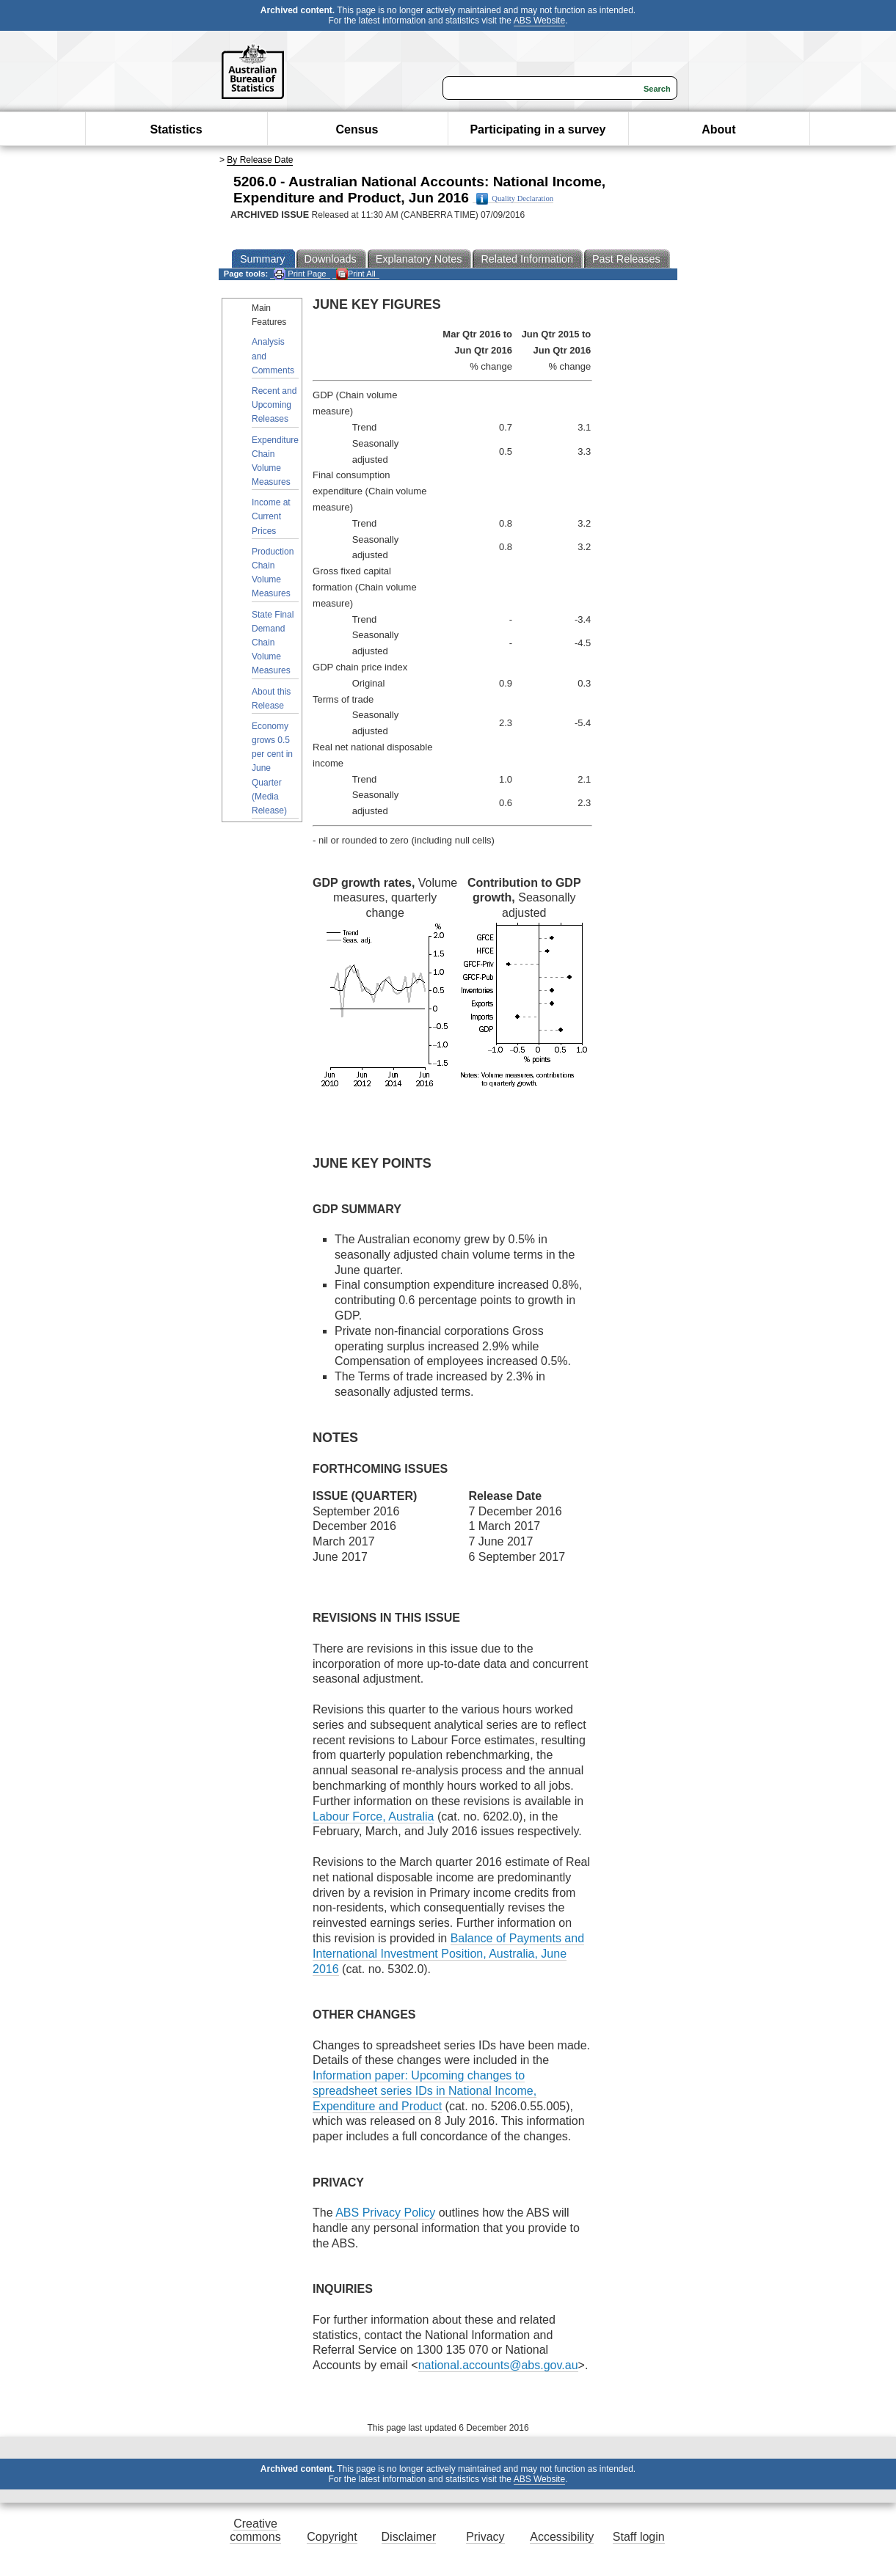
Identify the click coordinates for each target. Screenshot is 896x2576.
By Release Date (260, 160)
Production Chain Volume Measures (273, 572)
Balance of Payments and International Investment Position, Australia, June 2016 (448, 1953)
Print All (356, 274)
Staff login (639, 2537)
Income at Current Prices (271, 516)
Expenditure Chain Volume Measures (275, 461)
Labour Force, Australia (373, 1816)
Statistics (176, 129)
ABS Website (539, 20)
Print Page (300, 274)
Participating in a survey (537, 129)
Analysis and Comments (273, 356)
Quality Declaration (514, 198)
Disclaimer (409, 2537)
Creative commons (255, 2530)
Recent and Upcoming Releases (274, 405)
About (718, 129)
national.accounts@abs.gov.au (498, 2365)
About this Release (271, 699)
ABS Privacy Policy (385, 2212)
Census (357, 129)
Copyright (332, 2537)
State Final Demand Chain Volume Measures (273, 643)
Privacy (485, 2537)
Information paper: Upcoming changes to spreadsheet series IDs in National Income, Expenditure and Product (424, 2090)
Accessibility (562, 2537)
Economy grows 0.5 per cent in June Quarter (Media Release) (272, 768)
